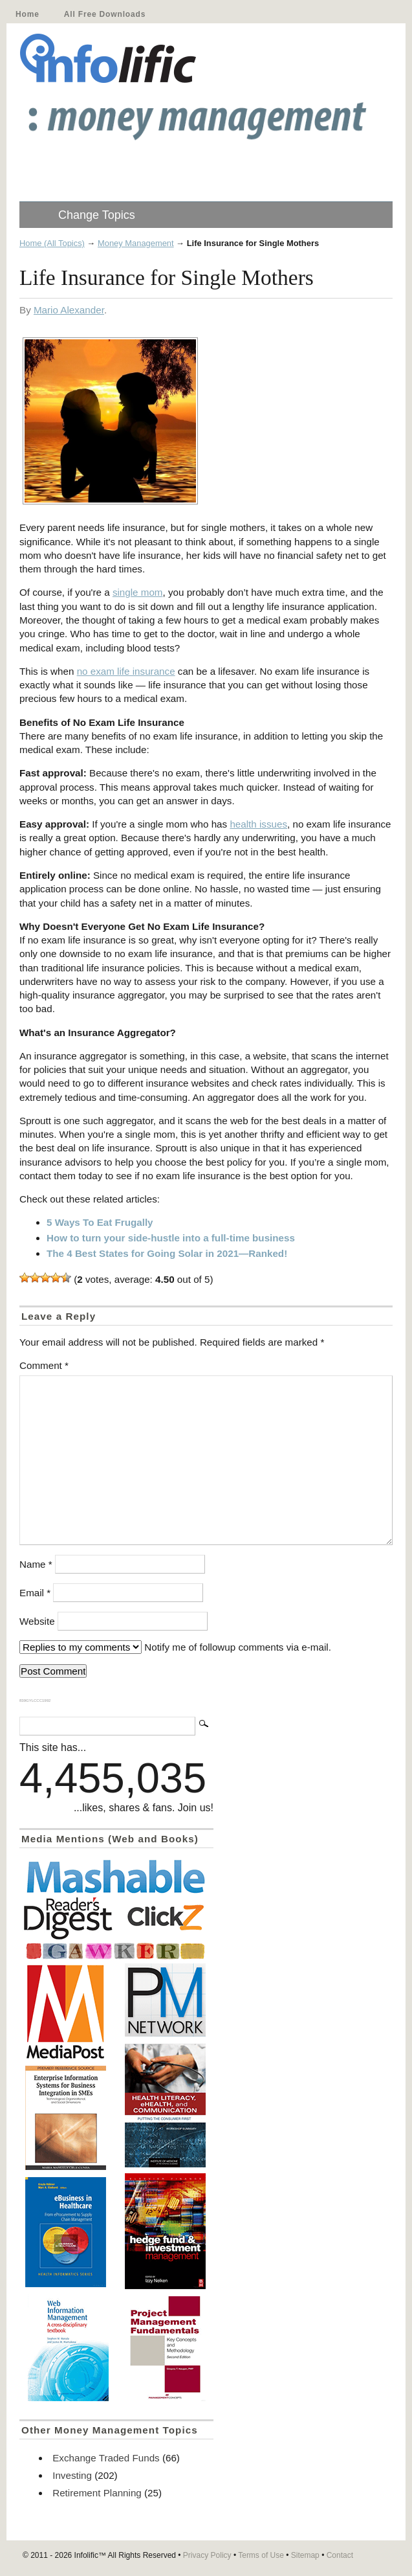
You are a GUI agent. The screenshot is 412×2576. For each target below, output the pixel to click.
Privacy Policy (207, 2555)
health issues (258, 824)
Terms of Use (261, 2555)
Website (37, 1621)
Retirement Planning (97, 2492)
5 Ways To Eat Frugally (100, 1222)
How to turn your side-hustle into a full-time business (171, 1237)
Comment (44, 1365)
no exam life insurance (126, 671)
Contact (340, 2555)
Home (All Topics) (52, 243)
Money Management (136, 243)
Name (35, 1564)
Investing (72, 2475)
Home (27, 14)
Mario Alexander (69, 309)
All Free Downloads (105, 14)
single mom (138, 592)
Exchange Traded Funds (105, 2457)
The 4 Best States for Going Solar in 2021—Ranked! (167, 1253)
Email (34, 1592)
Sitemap (305, 2555)
